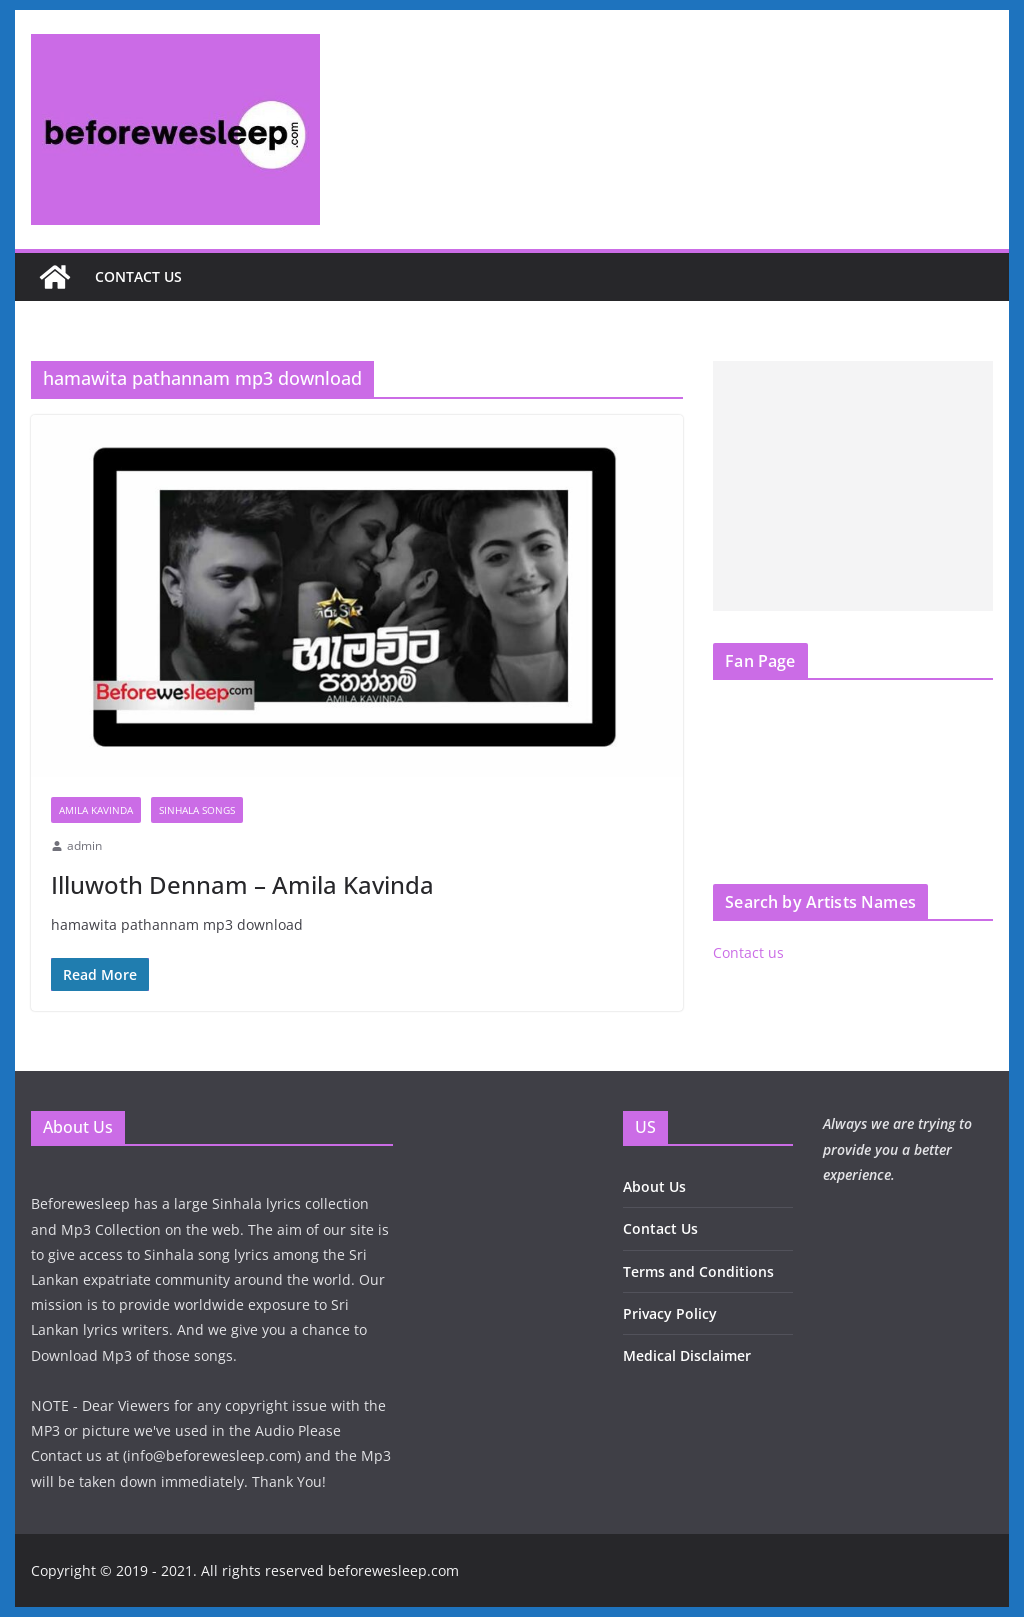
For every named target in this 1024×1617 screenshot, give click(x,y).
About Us (654, 1186)
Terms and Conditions (698, 1271)
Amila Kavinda (96, 810)
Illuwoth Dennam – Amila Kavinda (242, 884)
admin (84, 845)
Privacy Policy (670, 1313)
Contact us (138, 276)
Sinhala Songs (197, 810)
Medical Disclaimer (687, 1355)
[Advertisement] (852, 486)
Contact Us (660, 1228)
